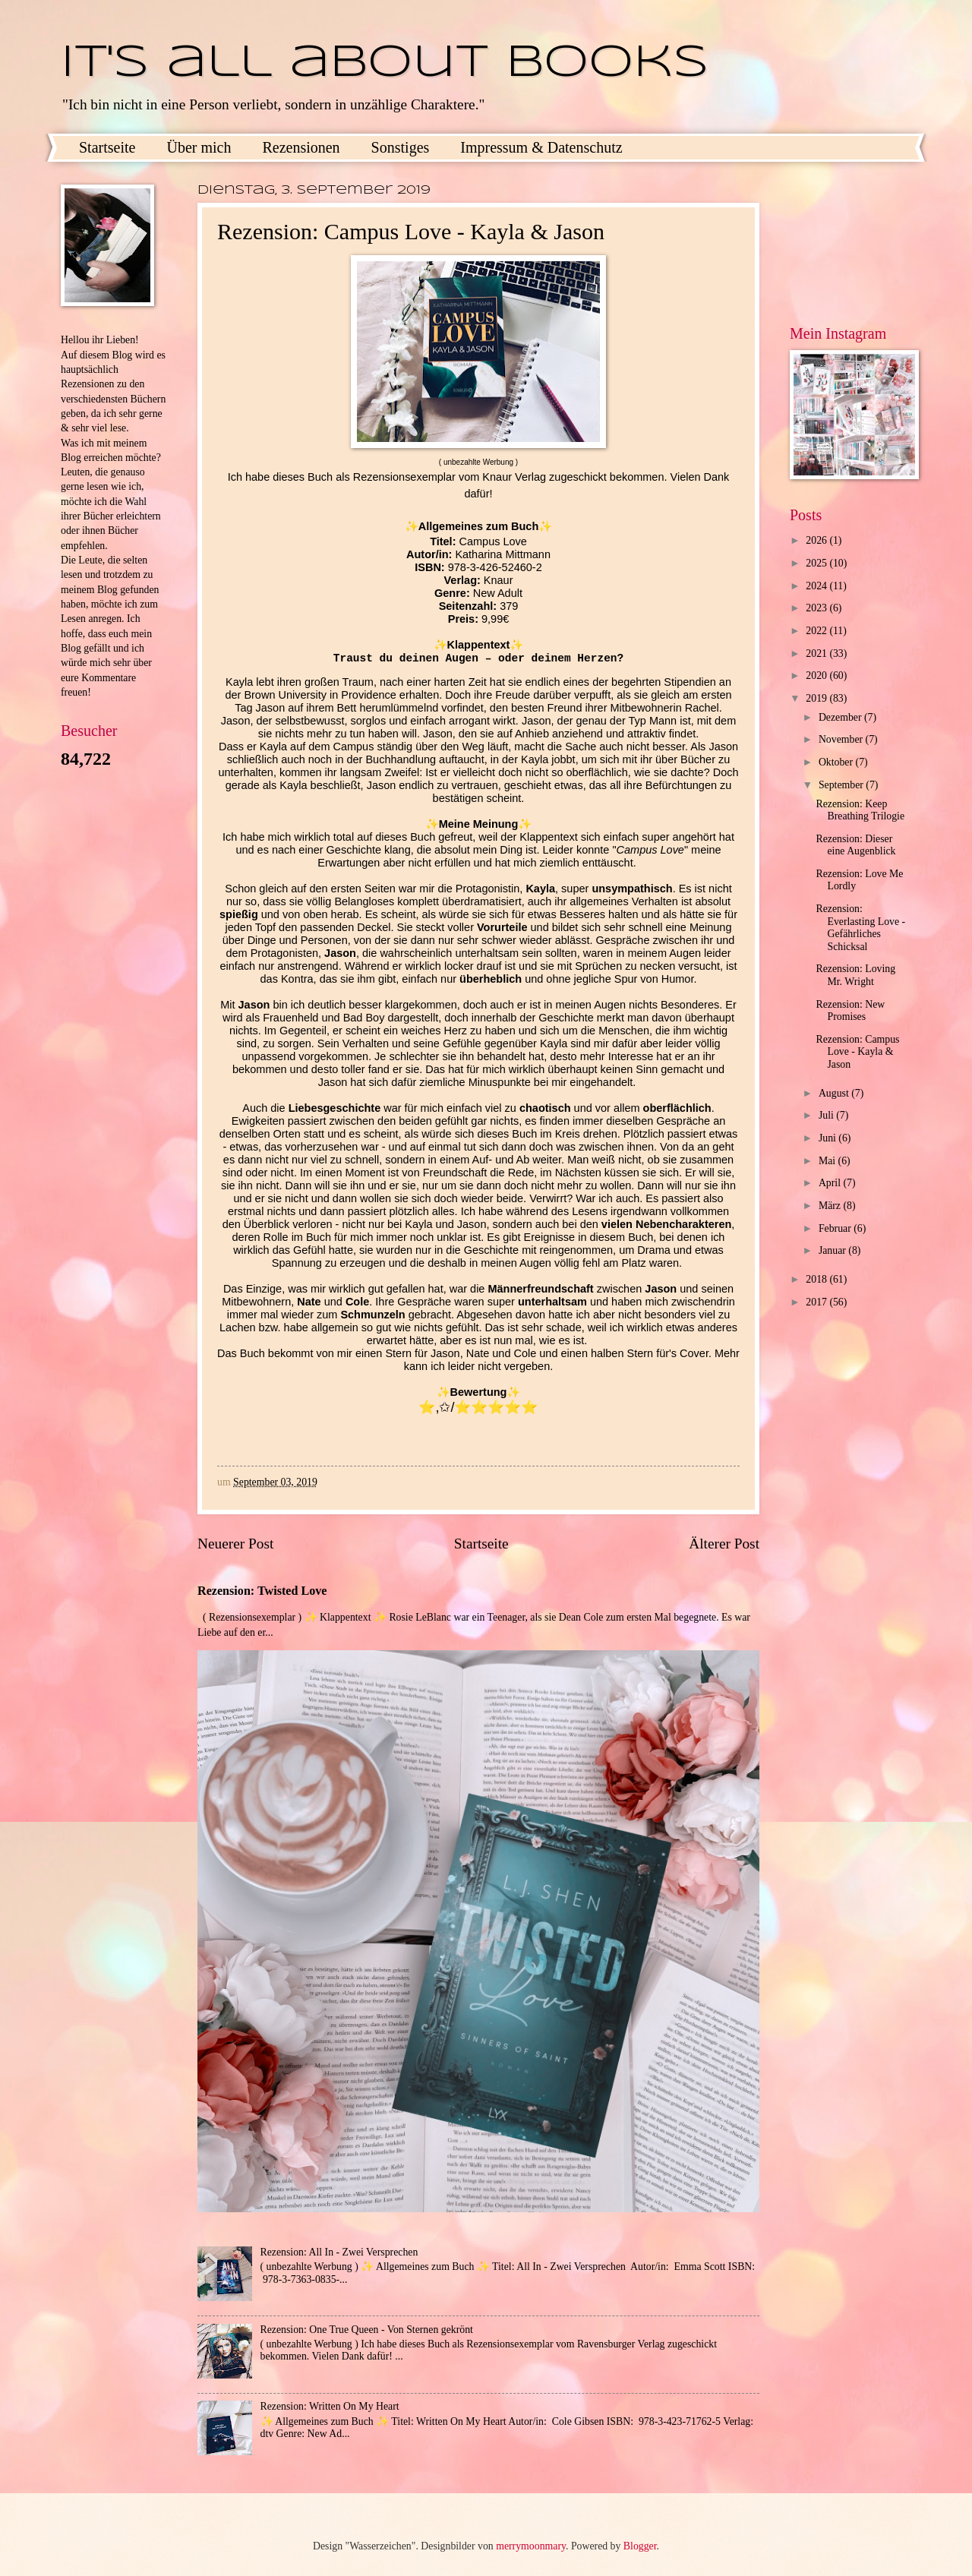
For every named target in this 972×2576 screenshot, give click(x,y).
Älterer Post (724, 1544)
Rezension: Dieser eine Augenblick (855, 845)
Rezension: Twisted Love (262, 1590)
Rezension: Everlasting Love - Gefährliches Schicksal (860, 927)
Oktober (837, 762)
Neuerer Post (235, 1544)
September (842, 785)
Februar (836, 1228)
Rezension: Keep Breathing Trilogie (860, 810)
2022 (817, 630)
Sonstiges (400, 147)
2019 (817, 698)
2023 (817, 608)
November (842, 739)
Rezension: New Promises (850, 1011)
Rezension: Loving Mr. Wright (855, 975)
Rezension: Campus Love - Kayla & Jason (857, 1052)
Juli (827, 1115)
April (831, 1183)
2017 (817, 1302)
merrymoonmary (531, 2546)
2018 (817, 1279)
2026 (817, 540)
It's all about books (384, 63)
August (835, 1093)
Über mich (198, 147)
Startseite (107, 147)
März (831, 1205)
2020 (817, 675)
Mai (828, 1160)
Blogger (640, 2546)
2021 (817, 653)
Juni (828, 1138)
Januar (833, 1250)
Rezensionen (300, 147)
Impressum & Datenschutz (541, 147)
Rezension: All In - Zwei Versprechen (339, 2252)
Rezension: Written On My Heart (329, 2406)
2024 (817, 586)
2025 (817, 563)
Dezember (841, 717)
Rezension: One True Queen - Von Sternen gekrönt (366, 2329)
